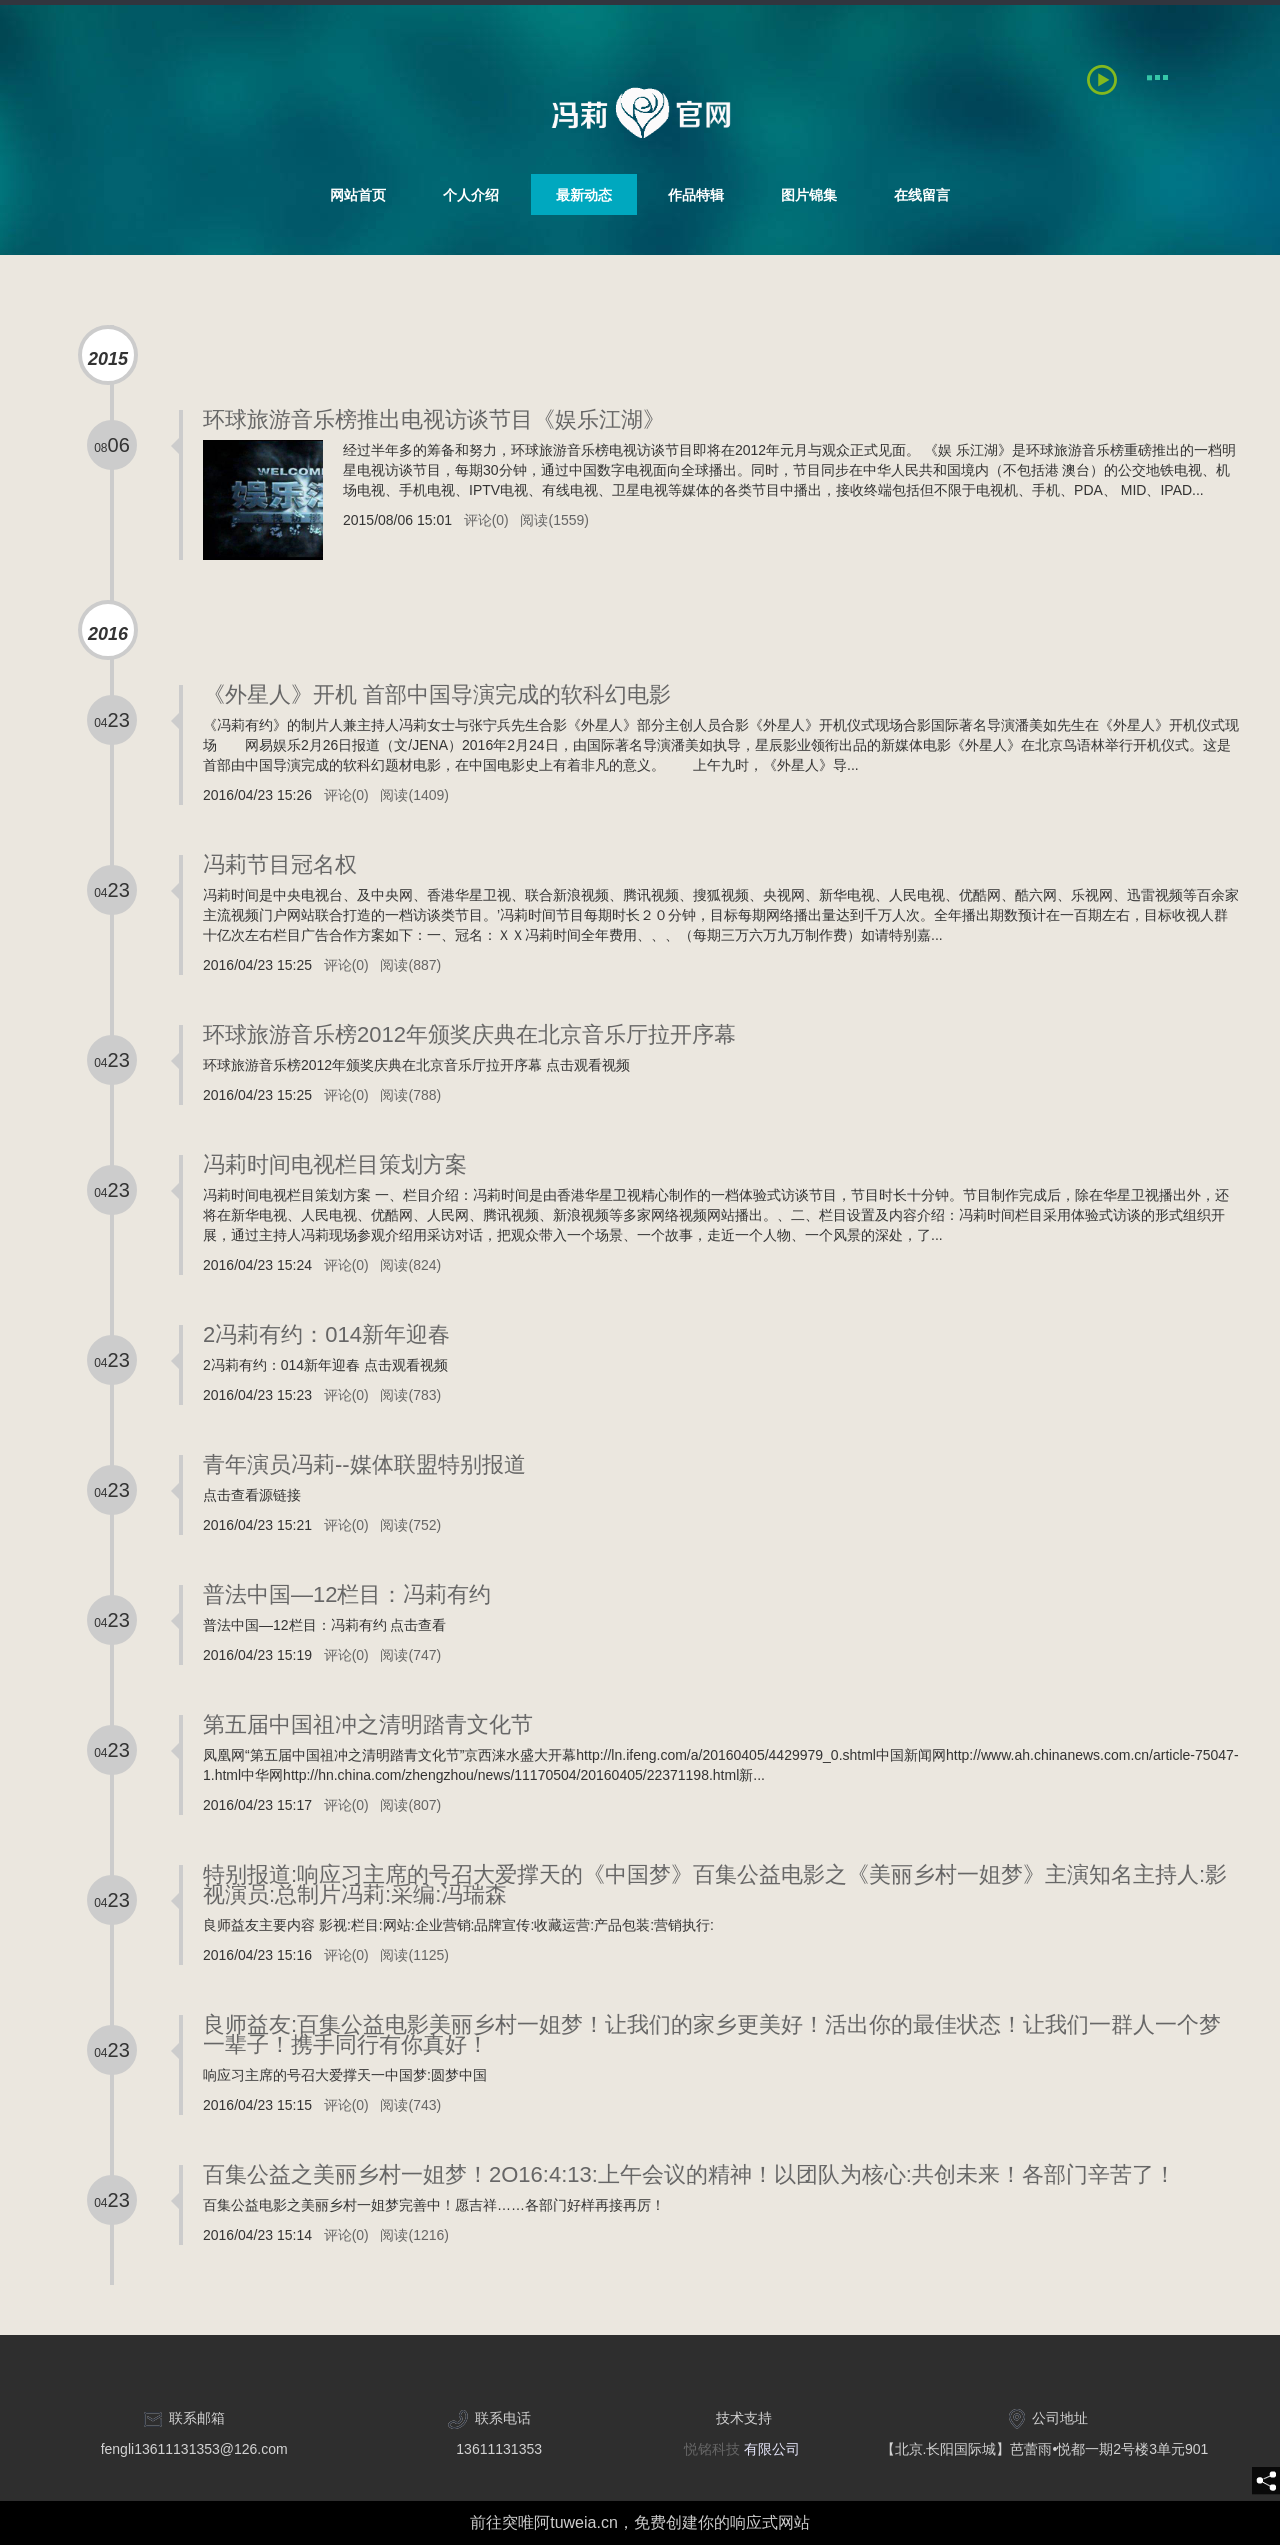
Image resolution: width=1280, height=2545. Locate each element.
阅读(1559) (554, 520)
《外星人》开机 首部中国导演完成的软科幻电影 (437, 694)
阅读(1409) (414, 795)
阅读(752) (410, 1525)
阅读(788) (410, 1095)
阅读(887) (410, 965)
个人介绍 (471, 195)
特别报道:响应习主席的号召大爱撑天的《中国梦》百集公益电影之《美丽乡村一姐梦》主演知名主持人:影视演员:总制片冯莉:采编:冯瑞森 (715, 1884)
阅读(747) (410, 1655)
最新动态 (584, 195)
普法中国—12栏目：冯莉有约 (347, 1594)
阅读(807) (410, 1805)
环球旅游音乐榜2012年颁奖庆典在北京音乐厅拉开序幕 (469, 1034)
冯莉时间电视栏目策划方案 (335, 1164)
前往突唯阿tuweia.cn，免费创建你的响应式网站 (640, 2522)
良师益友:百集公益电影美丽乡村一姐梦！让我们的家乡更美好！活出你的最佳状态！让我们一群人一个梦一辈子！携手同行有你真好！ (712, 2034)
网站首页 (358, 195)
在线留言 (922, 195)
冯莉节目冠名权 (280, 864)
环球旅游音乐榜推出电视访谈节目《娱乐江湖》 (434, 419)
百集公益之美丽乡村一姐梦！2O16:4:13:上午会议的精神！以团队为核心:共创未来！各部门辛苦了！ (689, 2174)
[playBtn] (1107, 77)
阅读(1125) (414, 1955)
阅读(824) (410, 1265)
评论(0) (486, 520)
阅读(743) (410, 2105)
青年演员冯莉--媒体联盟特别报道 (364, 1464)
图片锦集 (809, 195)
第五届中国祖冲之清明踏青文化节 (368, 1724)
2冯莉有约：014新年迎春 (326, 1334)
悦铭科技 (712, 2449)
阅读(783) (410, 1395)
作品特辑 (696, 195)
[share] (1266, 2481)
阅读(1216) (414, 2235)
